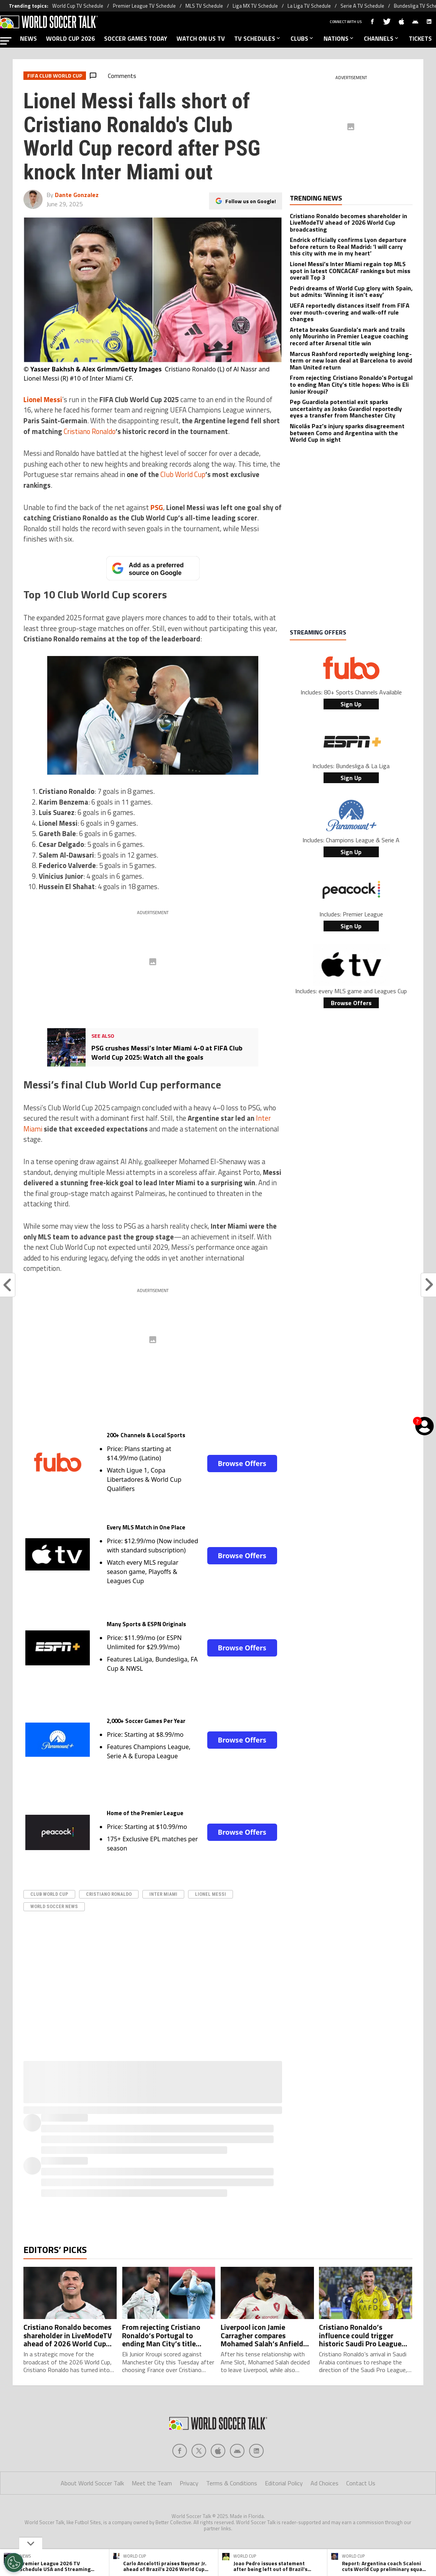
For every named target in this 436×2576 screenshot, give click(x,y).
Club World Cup (182, 474)
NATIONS (339, 38)
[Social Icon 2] (218, 2466)
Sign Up (351, 704)
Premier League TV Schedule (144, 6)
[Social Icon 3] (237, 2466)
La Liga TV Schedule (309, 6)
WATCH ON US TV (201, 38)
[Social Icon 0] (179, 2466)
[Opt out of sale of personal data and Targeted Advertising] (13, 2562)
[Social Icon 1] (198, 2466)
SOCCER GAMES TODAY (135, 38)
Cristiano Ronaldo (90, 431)
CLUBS (302, 38)
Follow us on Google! (250, 201)
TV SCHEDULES (257, 38)
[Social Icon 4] (256, 2466)
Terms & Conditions (231, 2498)
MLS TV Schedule (204, 6)
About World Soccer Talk (92, 2498)
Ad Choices (324, 2498)
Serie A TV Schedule (362, 6)
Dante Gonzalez (77, 194)
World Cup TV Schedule (77, 6)
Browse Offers (242, 1463)
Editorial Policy (284, 2498)
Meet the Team (152, 2498)
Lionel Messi (210, 1894)
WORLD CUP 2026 (70, 38)
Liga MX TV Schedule (255, 6)
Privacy (189, 2498)
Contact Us (360, 2498)
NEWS (28, 38)
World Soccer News (54, 1906)
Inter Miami (163, 1894)
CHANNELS (382, 38)
